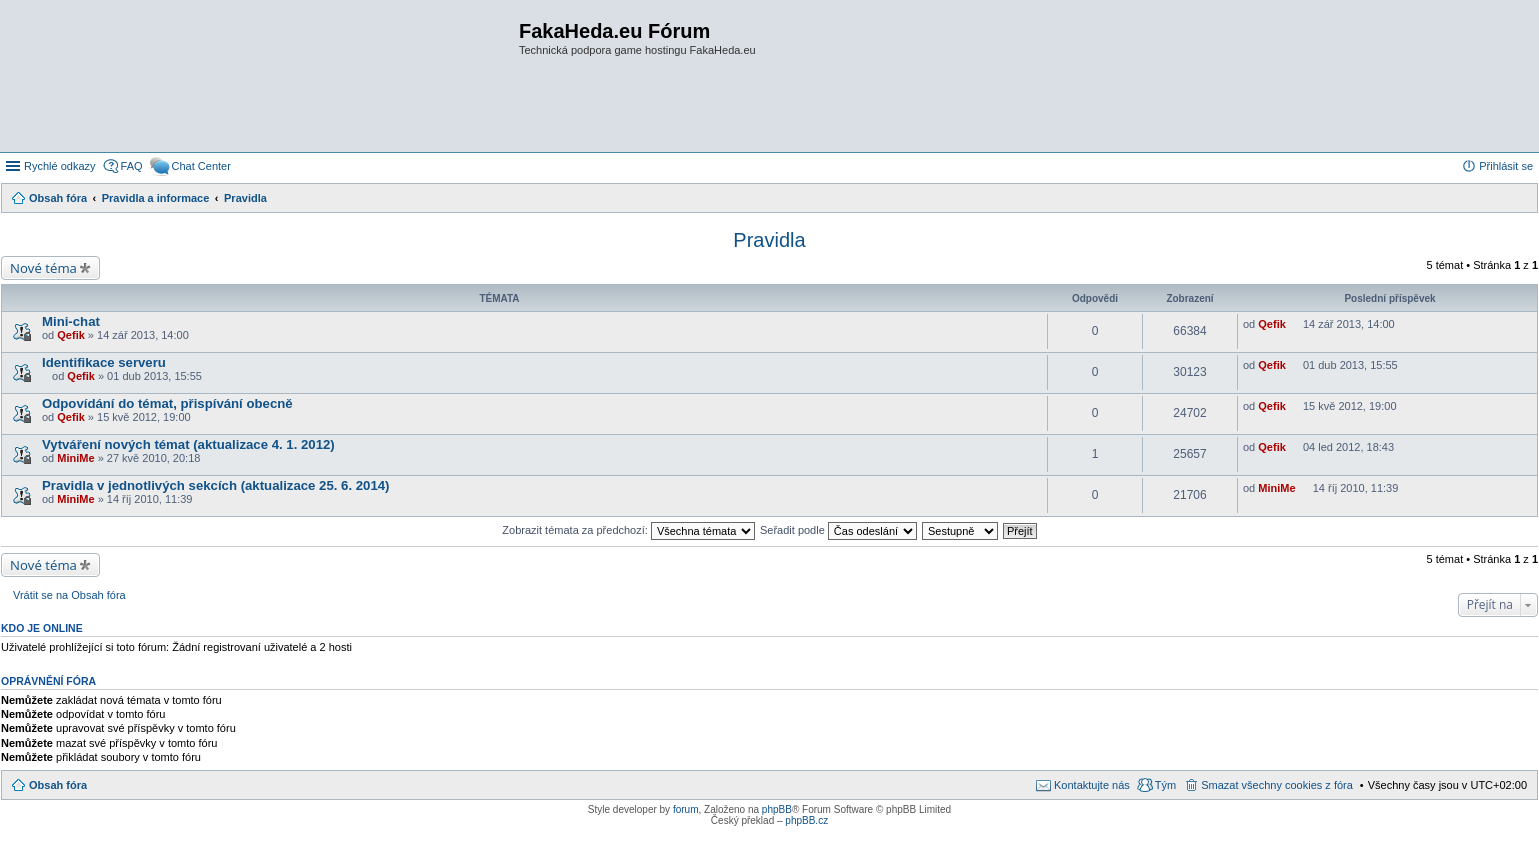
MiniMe (75, 458)
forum (686, 809)
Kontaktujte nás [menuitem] (1092, 785)
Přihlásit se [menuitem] (1506, 166)
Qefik (71, 335)
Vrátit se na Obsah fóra (69, 595)
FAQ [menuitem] (132, 166)
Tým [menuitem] (1165, 785)
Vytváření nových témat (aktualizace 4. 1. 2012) (188, 444)
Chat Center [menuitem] (201, 166)
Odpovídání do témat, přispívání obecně (167, 403)
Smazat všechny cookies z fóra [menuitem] (1277, 785)
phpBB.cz (806, 820)
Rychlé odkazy (60, 166)
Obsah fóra (58, 785)
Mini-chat (71, 321)
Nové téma (43, 268)
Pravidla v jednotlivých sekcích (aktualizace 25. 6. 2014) (215, 485)
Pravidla (769, 240)
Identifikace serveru (104, 362)
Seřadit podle (838, 530)
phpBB (777, 809)
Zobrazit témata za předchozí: (628, 530)
